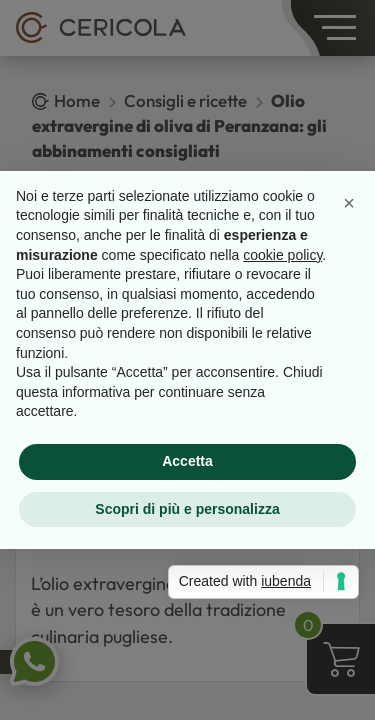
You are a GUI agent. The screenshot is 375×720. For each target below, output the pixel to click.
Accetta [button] (187, 461)
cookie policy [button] (282, 255)
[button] (349, 203)
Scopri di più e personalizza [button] (187, 509)
